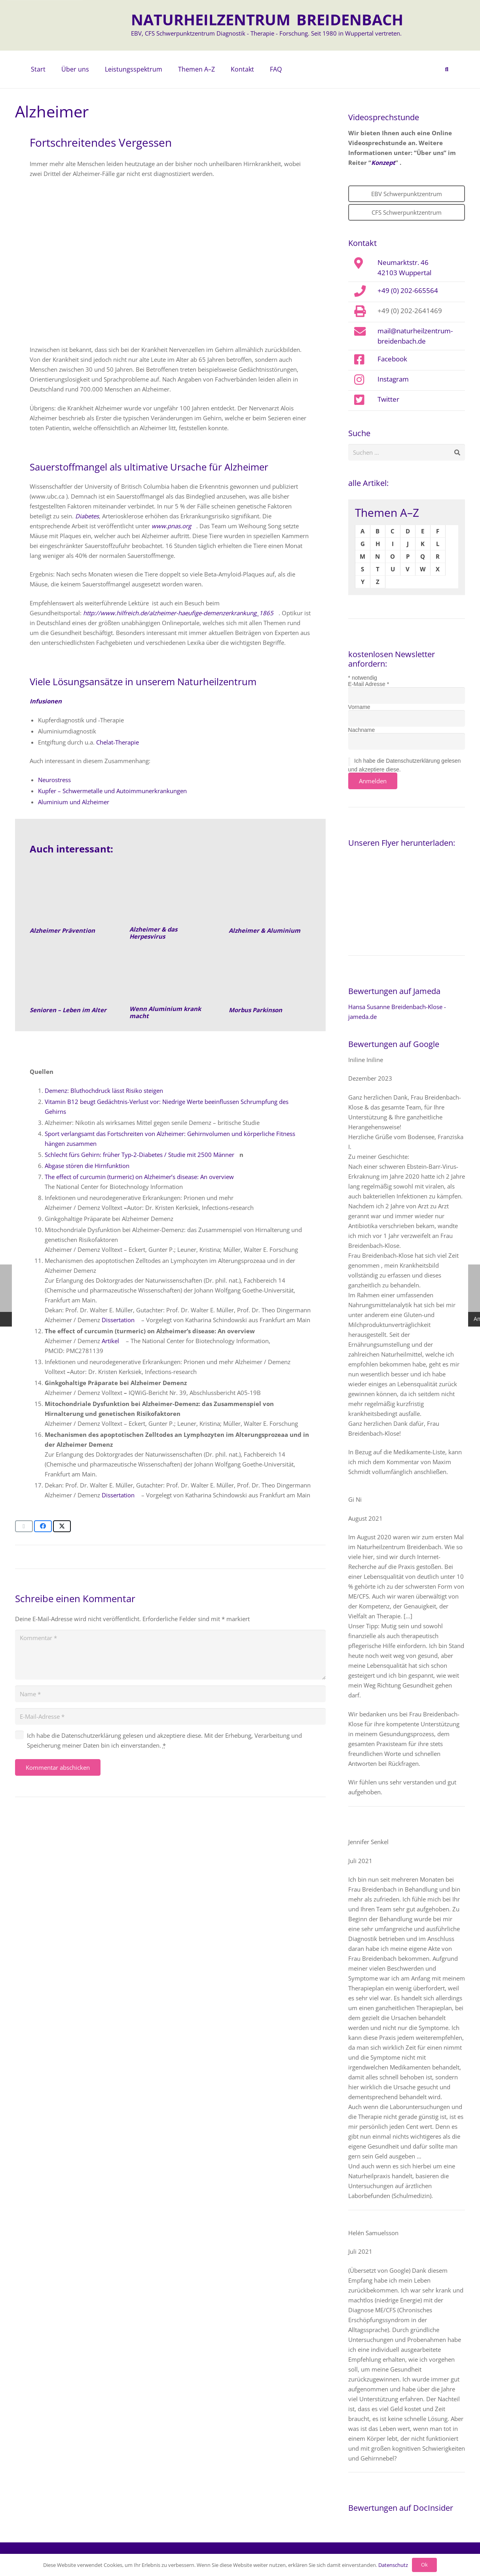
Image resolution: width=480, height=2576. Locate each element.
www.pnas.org (171, 526)
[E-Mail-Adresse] (170, 1716)
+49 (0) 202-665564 (408, 290)
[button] (446, 70)
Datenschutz (393, 2564)
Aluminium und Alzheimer (73, 802)
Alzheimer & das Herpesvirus (153, 932)
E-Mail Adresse (368, 684)
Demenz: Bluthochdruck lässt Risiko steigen (104, 1090)
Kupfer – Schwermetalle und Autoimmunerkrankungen (112, 791)
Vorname (359, 707)
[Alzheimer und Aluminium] (270, 896)
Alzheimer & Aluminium (264, 930)
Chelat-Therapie (117, 742)
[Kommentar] (170, 1655)
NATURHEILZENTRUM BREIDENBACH (267, 19)
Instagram (393, 379)
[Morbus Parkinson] (270, 975)
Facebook (392, 358)
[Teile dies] (43, 1526)
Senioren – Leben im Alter (68, 1010)
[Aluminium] (170, 975)
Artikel (110, 1341)
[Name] (170, 1694)
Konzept (383, 162)
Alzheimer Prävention (62, 930)
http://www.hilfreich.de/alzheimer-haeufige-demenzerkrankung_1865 (178, 613)
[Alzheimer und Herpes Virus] (170, 896)
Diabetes (87, 516)
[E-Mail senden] (24, 1526)
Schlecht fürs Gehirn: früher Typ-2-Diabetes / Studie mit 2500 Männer (139, 1155)
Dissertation (118, 1320)
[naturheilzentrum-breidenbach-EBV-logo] (95, 25)
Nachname (361, 730)
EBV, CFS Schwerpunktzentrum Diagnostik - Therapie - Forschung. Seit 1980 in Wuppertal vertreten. (266, 33)
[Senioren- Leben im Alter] (71, 975)
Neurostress (54, 780)
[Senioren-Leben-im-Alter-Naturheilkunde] (71, 896)
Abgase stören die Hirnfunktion (87, 1166)
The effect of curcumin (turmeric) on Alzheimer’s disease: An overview (139, 1177)
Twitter (388, 399)
